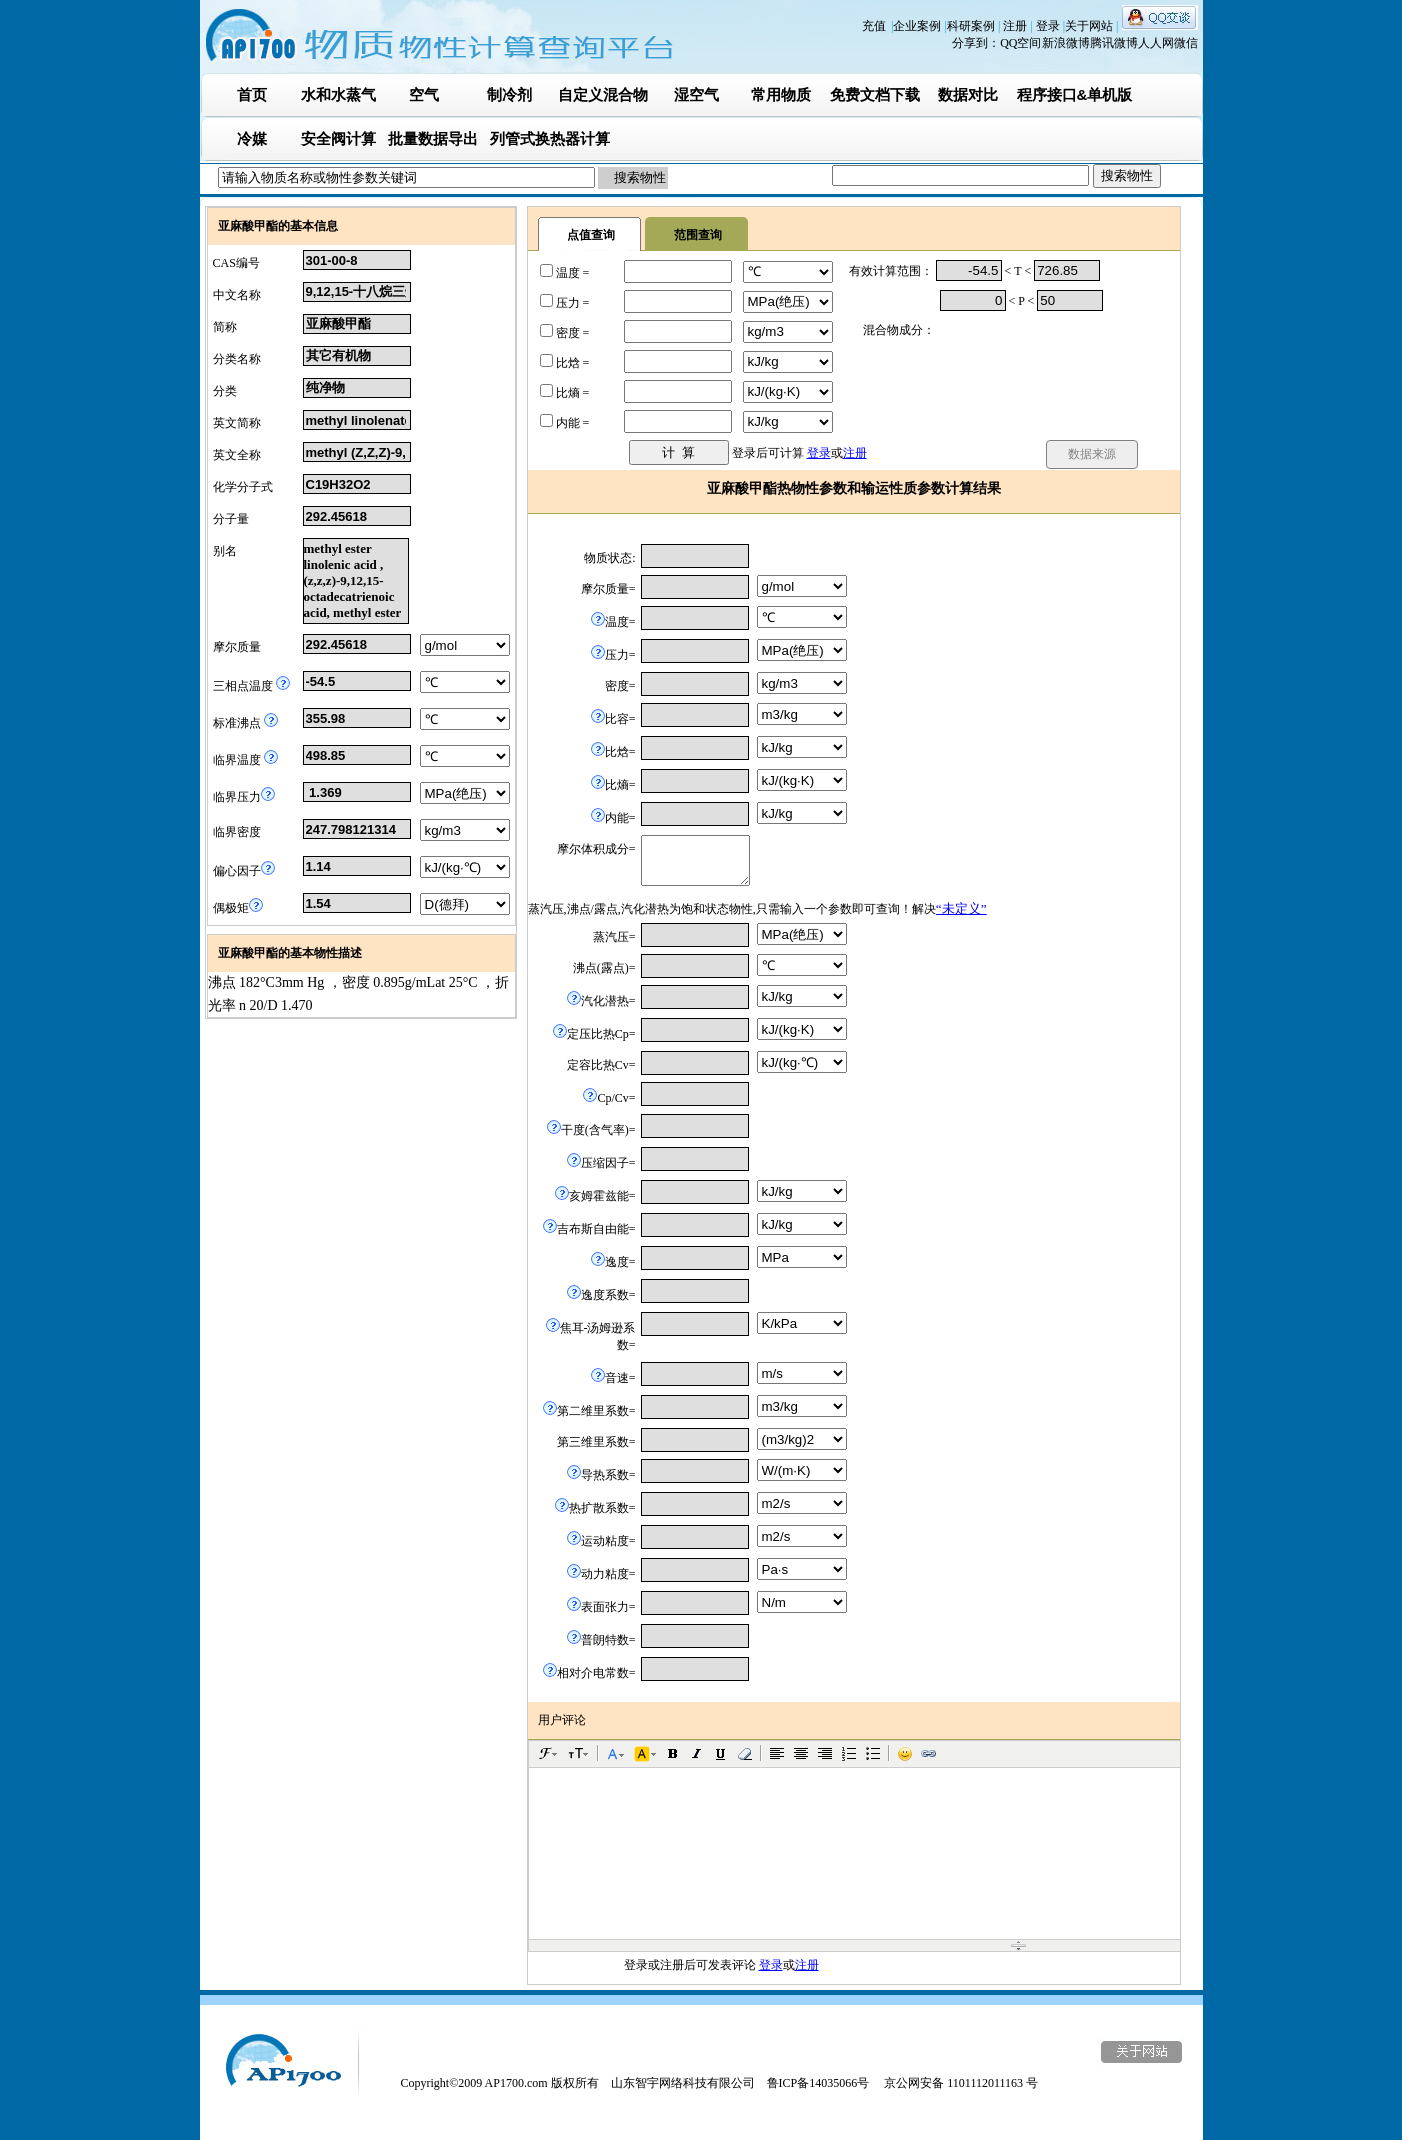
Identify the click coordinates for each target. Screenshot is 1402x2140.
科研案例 (972, 26)
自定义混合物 (603, 94)
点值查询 (591, 235)
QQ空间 (1020, 43)
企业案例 (918, 26)
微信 (1186, 43)
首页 (252, 94)
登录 (1049, 26)
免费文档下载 (875, 94)
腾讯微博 (1114, 43)
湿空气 (696, 94)
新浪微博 (1066, 43)
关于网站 (1090, 26)
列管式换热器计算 (550, 138)
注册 (1016, 26)
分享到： (976, 43)
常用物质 (781, 94)
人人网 (1156, 43)
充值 (874, 26)
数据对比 (968, 94)
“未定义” (961, 908)
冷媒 (252, 138)
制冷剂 (509, 94)
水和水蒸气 (338, 94)
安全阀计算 (338, 138)
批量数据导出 (433, 138)
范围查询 (698, 235)
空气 (424, 94)
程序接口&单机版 (1075, 94)
